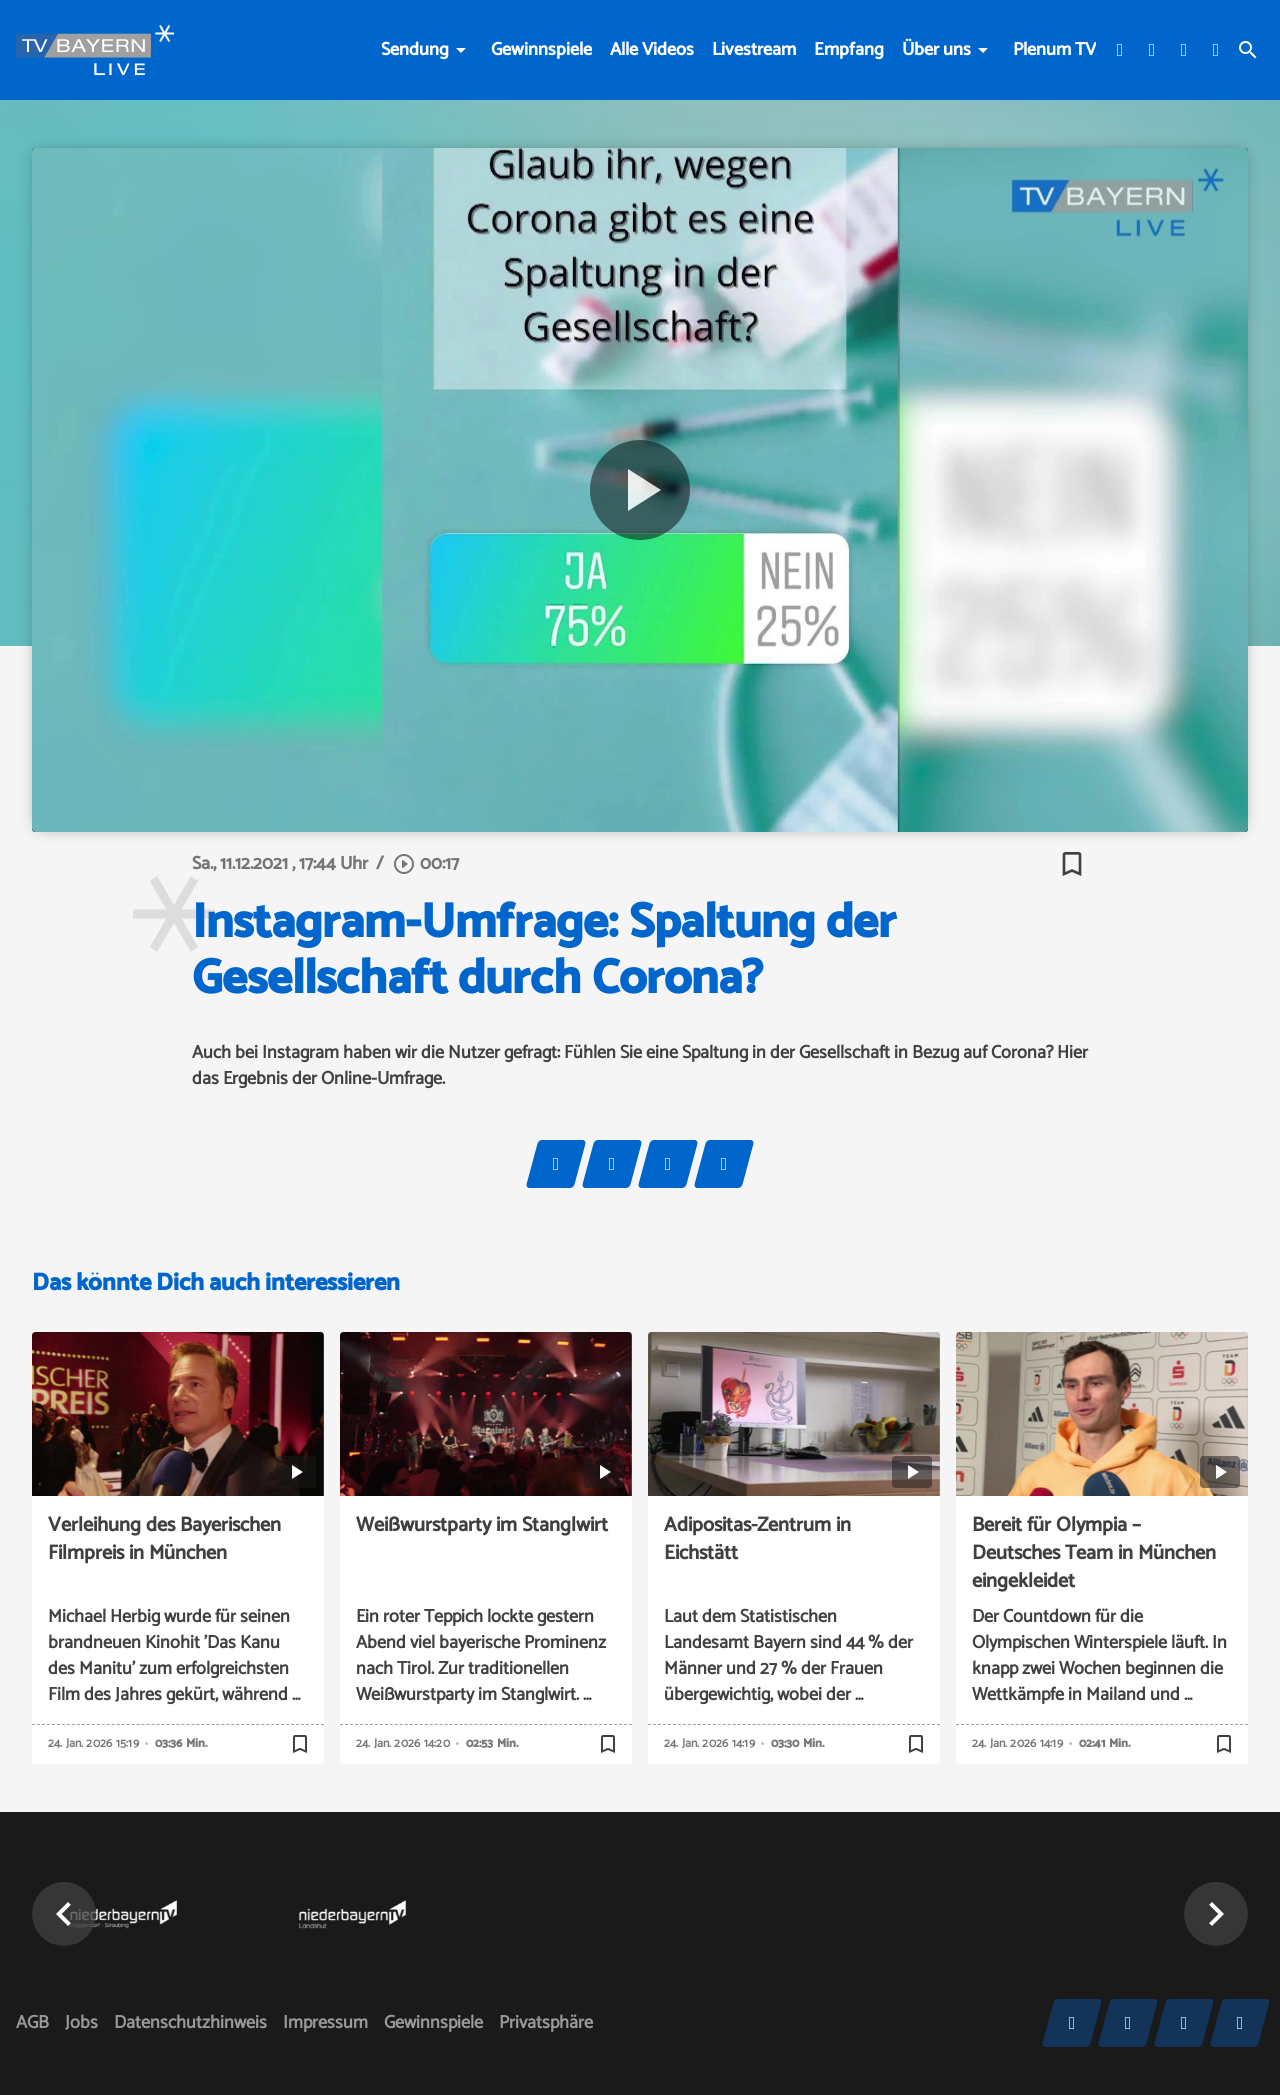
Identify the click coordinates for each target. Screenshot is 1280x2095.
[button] (64, 1914)
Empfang (849, 50)
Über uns (936, 50)
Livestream (754, 50)
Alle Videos (652, 50)
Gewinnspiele (541, 50)
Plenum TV (1054, 50)
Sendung (415, 50)
